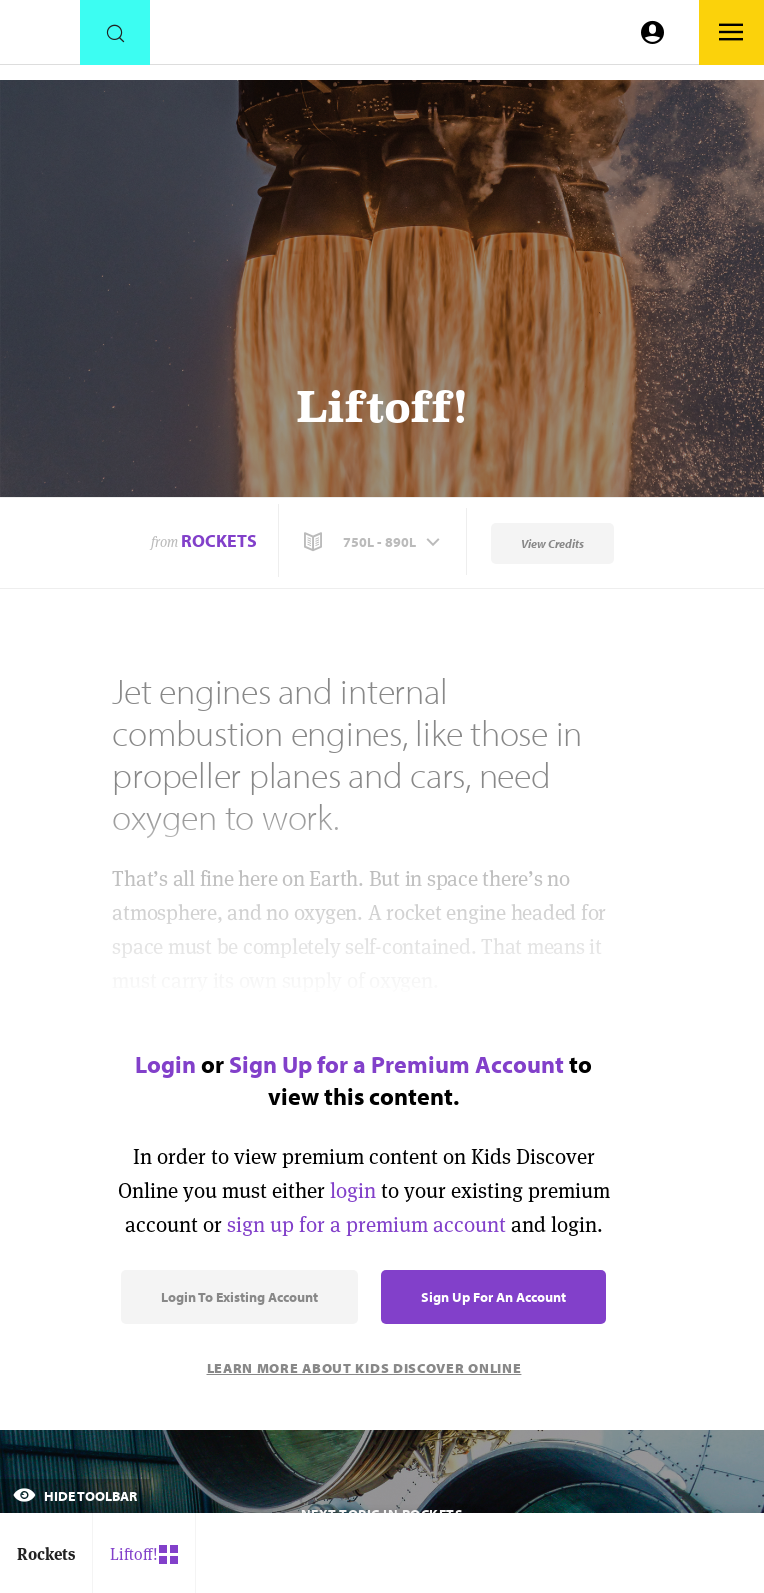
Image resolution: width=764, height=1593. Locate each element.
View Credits (552, 543)
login (353, 1190)
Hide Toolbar (75, 1496)
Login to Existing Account (239, 1297)
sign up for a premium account (366, 1224)
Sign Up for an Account (493, 1297)
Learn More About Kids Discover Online (364, 1368)
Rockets (219, 540)
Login (165, 1064)
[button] (374, 542)
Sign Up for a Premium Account (396, 1064)
